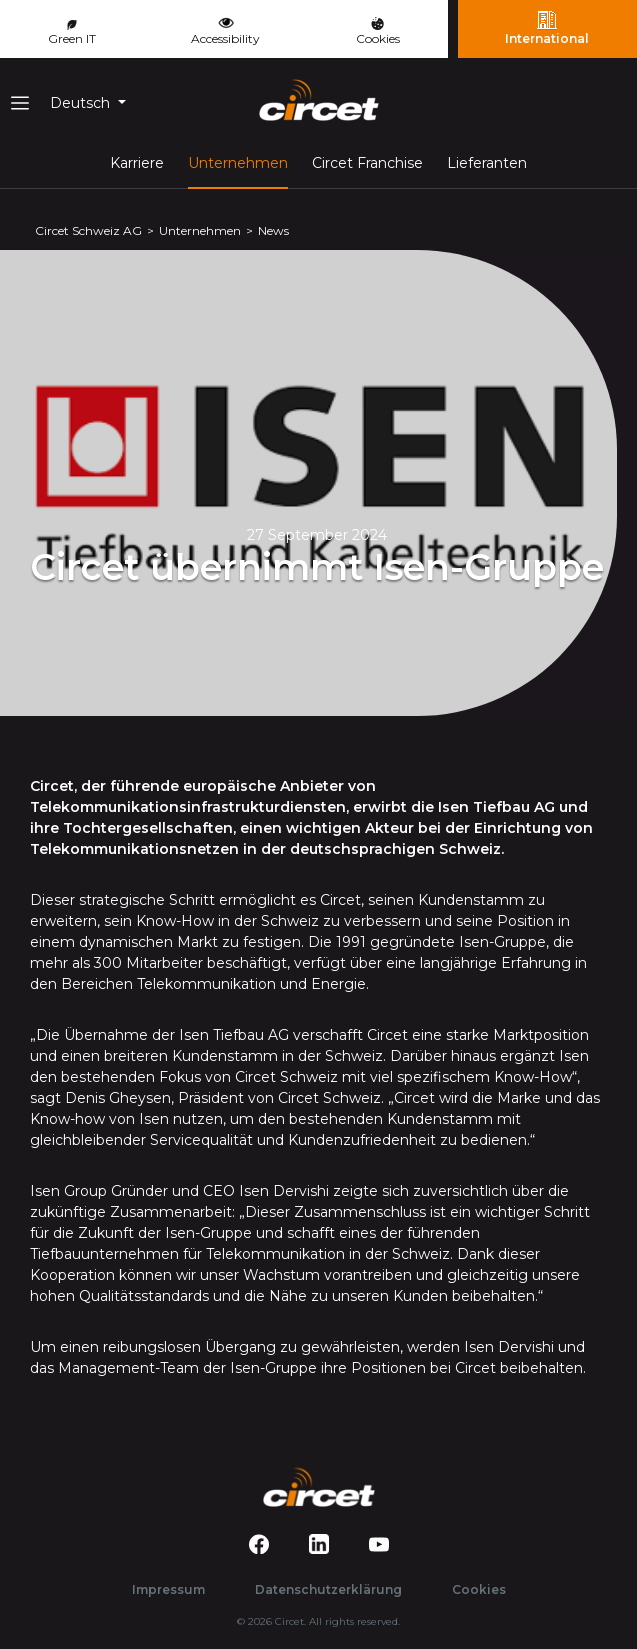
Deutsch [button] (82, 103)
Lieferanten (487, 163)
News (273, 230)
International (547, 28)
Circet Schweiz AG (88, 230)
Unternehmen (238, 162)
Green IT (72, 33)
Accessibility (225, 29)
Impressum (168, 1589)
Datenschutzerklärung (328, 1589)
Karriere (137, 163)
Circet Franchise (367, 163)
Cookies (378, 31)
